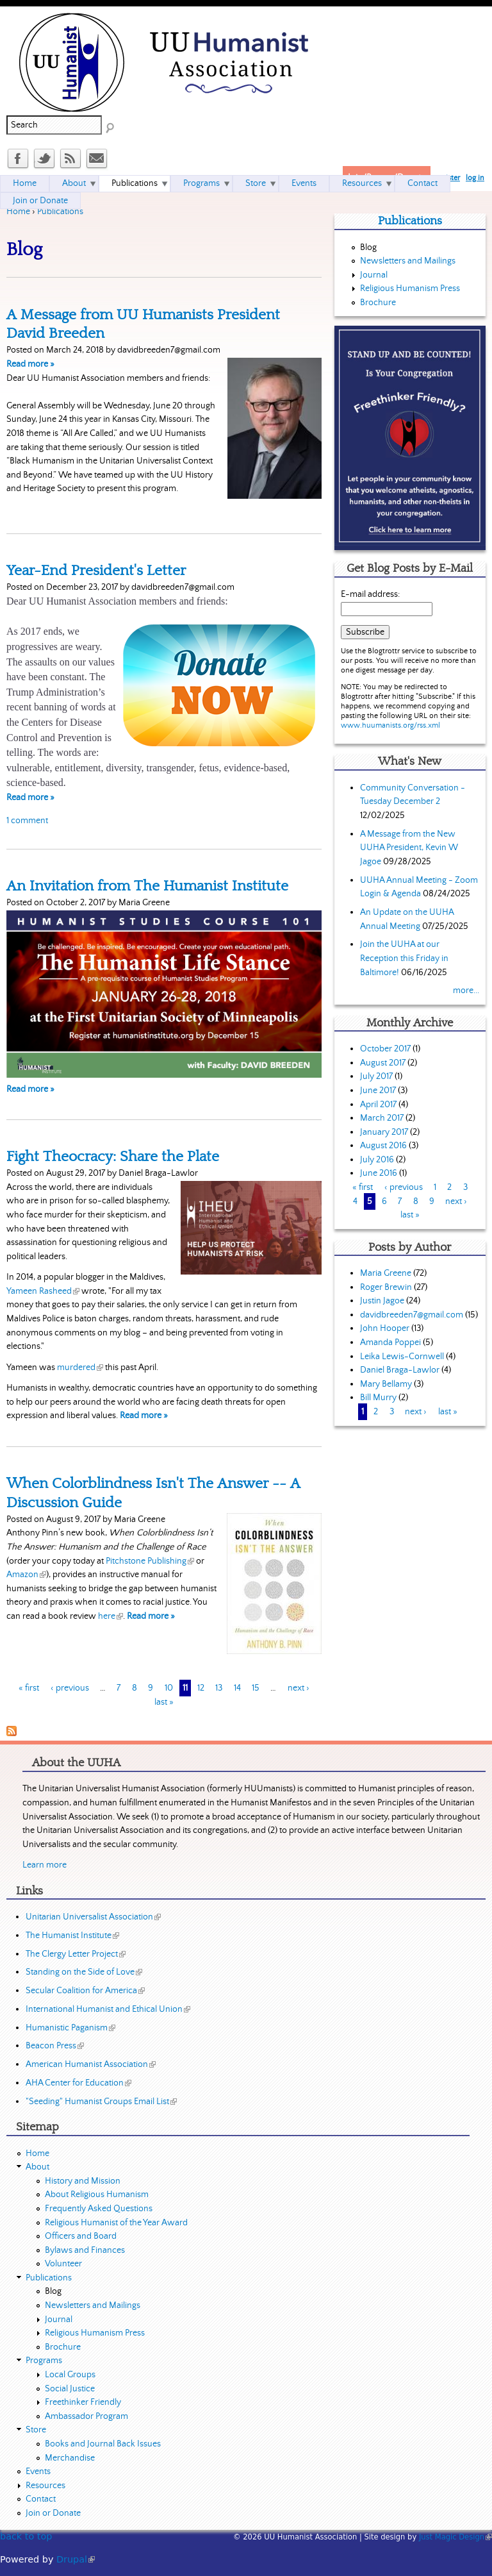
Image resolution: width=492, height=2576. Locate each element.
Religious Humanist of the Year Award (116, 2223)
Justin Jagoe (382, 1301)
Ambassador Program (86, 2416)
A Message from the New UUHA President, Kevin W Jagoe (409, 848)
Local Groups (70, 2375)
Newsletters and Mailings (407, 261)
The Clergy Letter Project (76, 1954)
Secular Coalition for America (85, 1991)
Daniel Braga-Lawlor (399, 1370)
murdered (80, 1367)
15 (255, 1688)
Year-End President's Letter (96, 570)
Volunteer (63, 2264)
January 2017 (384, 1132)
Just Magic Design (455, 2536)
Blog (368, 247)
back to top (26, 2536)
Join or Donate (40, 201)
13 (218, 1688)
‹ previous (70, 1688)
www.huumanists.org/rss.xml (390, 725)
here (110, 1616)
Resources (362, 183)
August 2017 (383, 1063)
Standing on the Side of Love (84, 1972)
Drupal (75, 2559)
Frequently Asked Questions (98, 2209)
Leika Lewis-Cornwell (402, 1356)
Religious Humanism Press (410, 288)
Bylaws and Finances (85, 2250)
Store (255, 183)
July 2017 (376, 1076)
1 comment (27, 820)
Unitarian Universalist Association (93, 1917)
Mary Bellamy (386, 1384)
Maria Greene (385, 1273)
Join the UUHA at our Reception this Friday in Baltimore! (404, 958)
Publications (60, 211)
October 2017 (385, 1049)
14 (237, 1688)
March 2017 (382, 1118)
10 (169, 1688)
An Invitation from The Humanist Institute (147, 886)
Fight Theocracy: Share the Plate (112, 1156)
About (74, 183)
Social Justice (70, 2389)
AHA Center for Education (78, 2083)
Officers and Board (81, 2236)
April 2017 (378, 1105)
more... (466, 990)
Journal (374, 275)
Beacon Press (55, 2046)
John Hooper (384, 1328)
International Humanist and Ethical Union (108, 2009)
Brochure (378, 302)
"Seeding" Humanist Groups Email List (101, 2101)
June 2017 (378, 1090)
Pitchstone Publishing (150, 1561)
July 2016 (377, 1160)
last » (164, 1702)
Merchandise (70, 2458)
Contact (422, 183)
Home (18, 211)
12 (200, 1688)
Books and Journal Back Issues (103, 2444)
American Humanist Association (91, 2064)
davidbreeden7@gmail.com (411, 1315)
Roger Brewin (386, 1287)
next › (298, 1688)
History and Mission (82, 2181)
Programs (201, 183)
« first (29, 1688)
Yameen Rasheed (42, 1291)
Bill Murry (378, 1398)
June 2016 (378, 1173)
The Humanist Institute (72, 1935)
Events (303, 183)
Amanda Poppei (390, 1342)
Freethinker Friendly (83, 2402)
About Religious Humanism (97, 2194)
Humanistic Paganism (70, 2028)
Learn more (44, 1865)
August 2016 (383, 1146)
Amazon (26, 1574)
